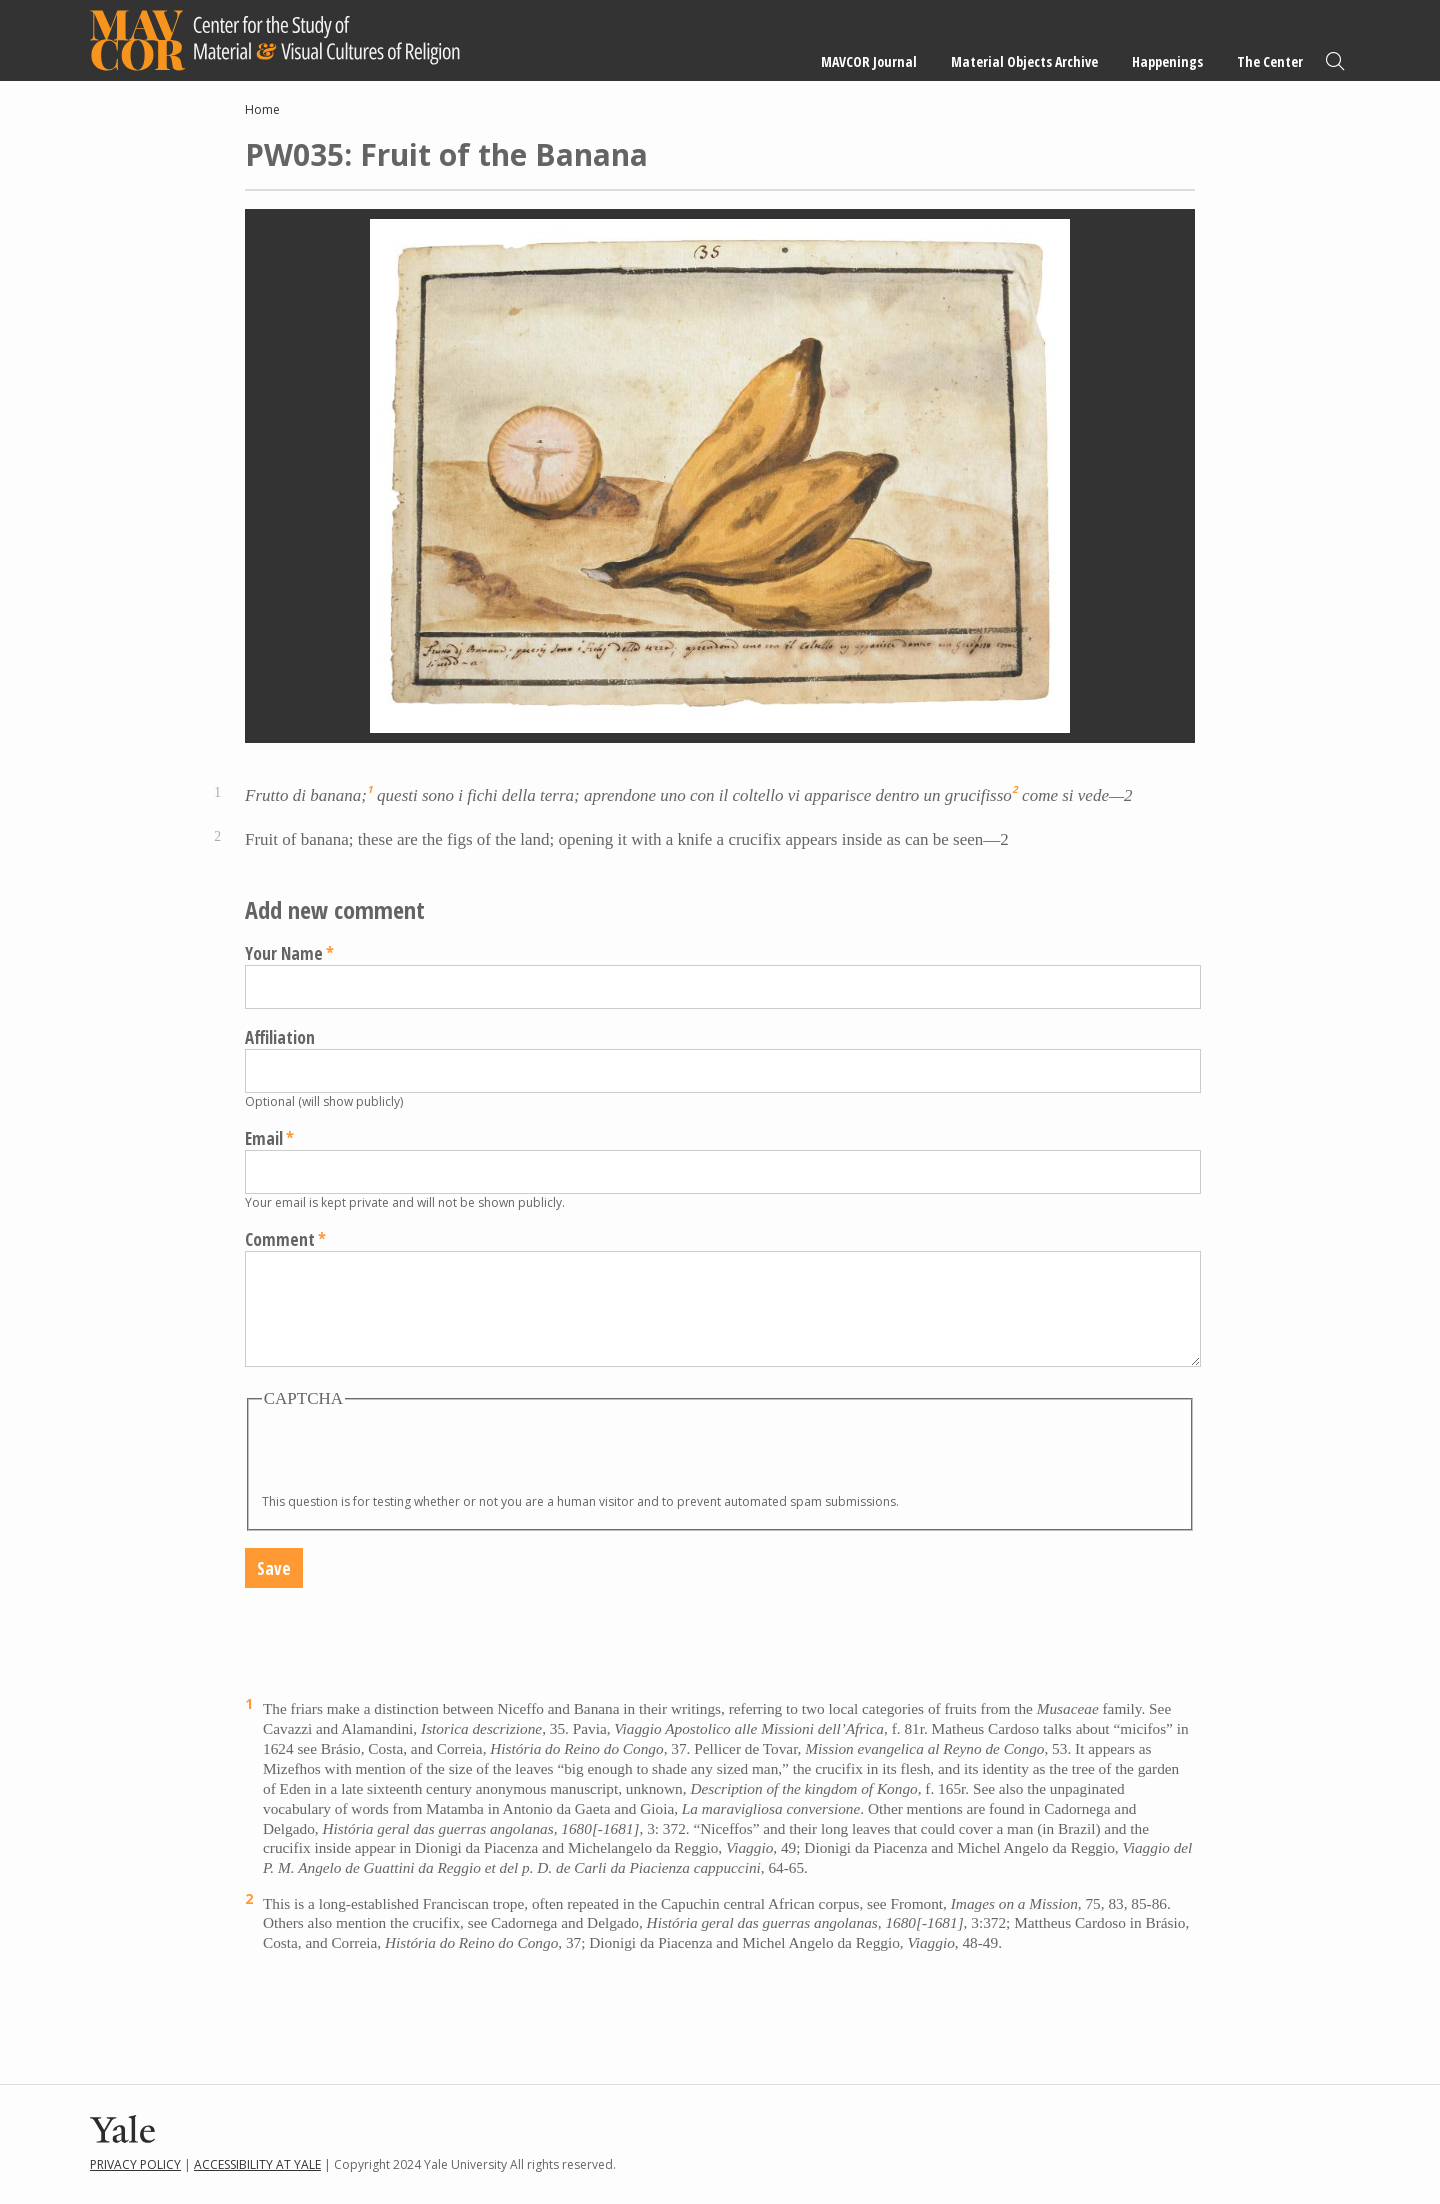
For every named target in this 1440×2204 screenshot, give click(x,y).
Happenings (1167, 61)
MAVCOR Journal (869, 61)
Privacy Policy (135, 2164)
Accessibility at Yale (257, 2164)
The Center (1270, 61)
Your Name (284, 953)
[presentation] (414, 1454)
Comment (280, 1239)
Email (264, 1138)
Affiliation (280, 1037)
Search (1335, 61)
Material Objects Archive (1024, 61)
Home (262, 109)
